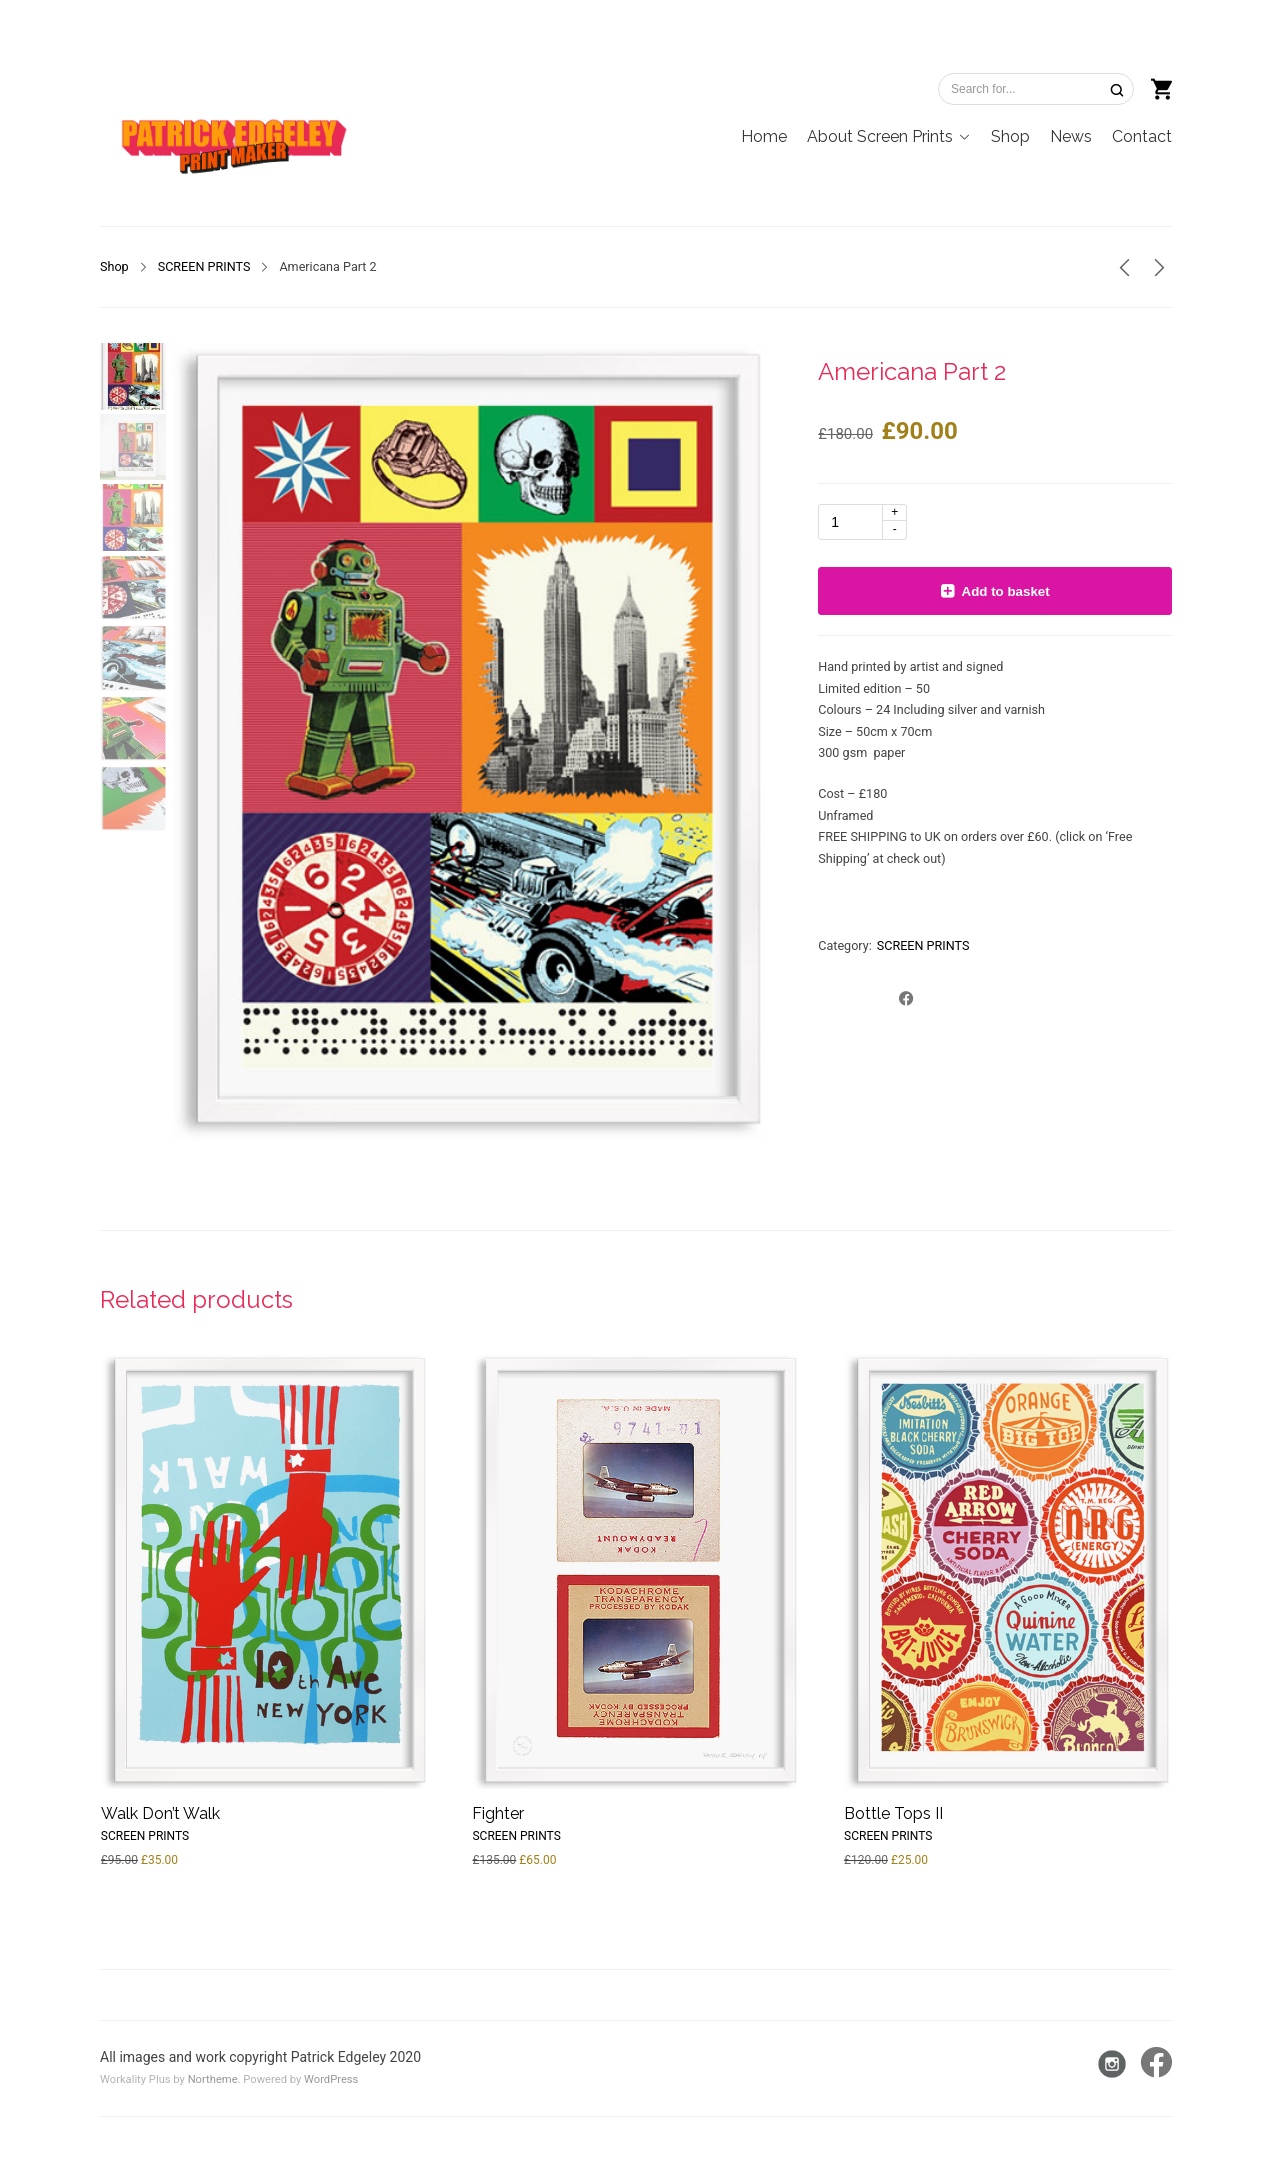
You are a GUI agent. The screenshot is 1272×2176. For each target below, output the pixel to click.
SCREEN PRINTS (204, 266)
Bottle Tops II (893, 1813)
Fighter (498, 1813)
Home (764, 136)
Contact (1142, 136)
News (1071, 136)
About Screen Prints (880, 136)
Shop (1010, 136)
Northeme (213, 2079)
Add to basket (1006, 591)
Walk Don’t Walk (160, 1813)
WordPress (331, 2079)
